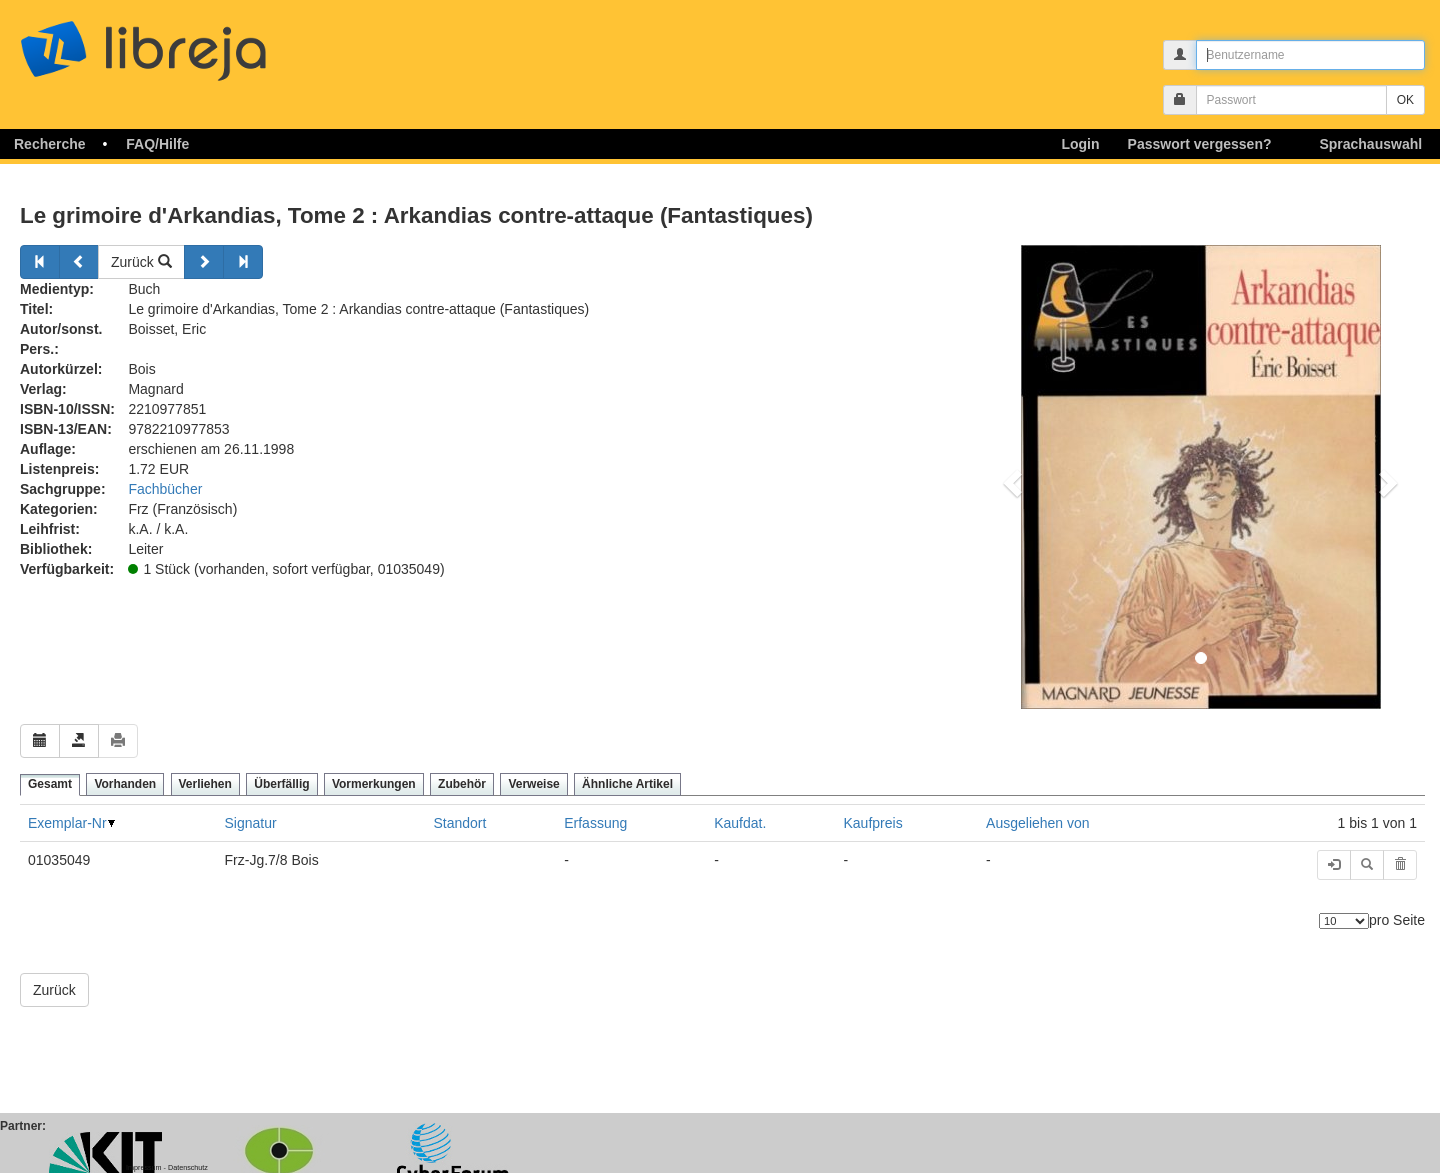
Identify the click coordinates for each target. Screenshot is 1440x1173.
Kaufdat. (740, 823)
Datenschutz (188, 1167)
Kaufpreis (873, 823)
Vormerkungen (374, 784)
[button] (1010, 477)
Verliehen (205, 784)
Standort (459, 823)
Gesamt (50, 784)
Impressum (144, 1167)
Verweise (533, 784)
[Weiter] (204, 262)
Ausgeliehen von (1038, 823)
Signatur (251, 823)
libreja (180, 42)
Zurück (141, 262)
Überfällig (281, 784)
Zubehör (462, 784)
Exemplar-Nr (67, 823)
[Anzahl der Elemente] (1344, 921)
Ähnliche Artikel (627, 784)
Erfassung (595, 823)
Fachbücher (165, 489)
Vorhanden (125, 784)
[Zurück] (40, 262)
